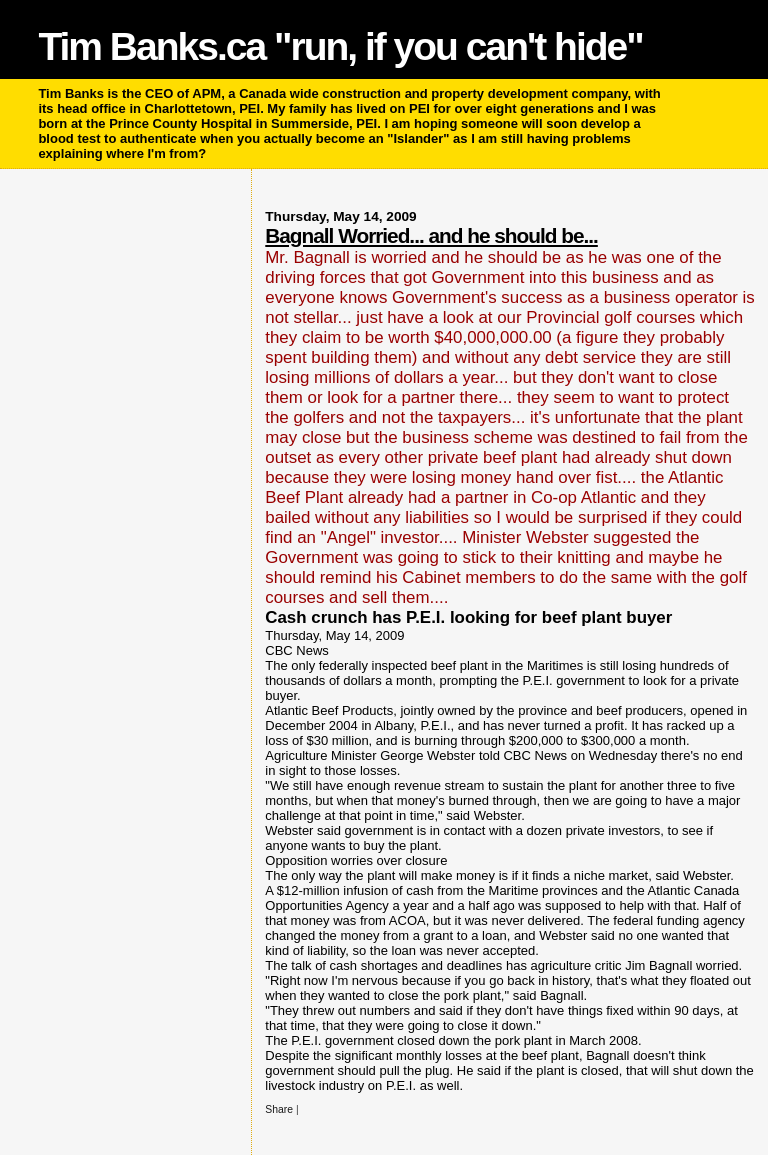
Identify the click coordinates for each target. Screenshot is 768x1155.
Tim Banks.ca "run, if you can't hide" (340, 46)
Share (279, 1109)
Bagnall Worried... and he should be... (431, 235)
